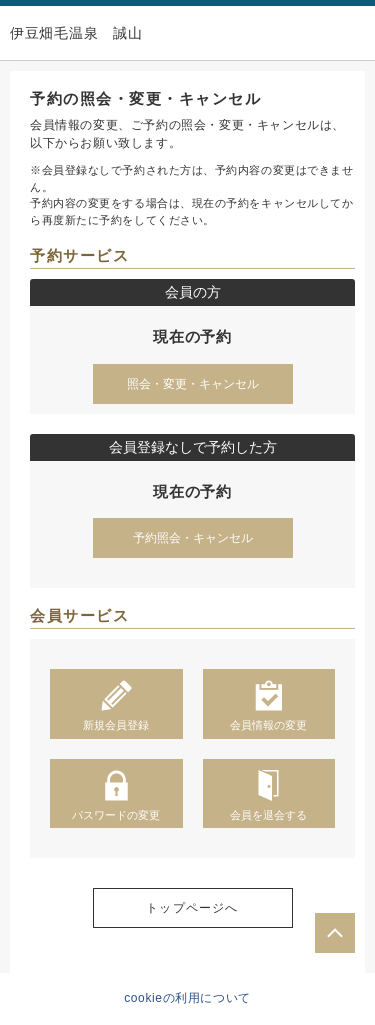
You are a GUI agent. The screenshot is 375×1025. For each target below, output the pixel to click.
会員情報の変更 (268, 705)
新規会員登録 (116, 705)
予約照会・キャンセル (193, 538)
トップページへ (192, 908)
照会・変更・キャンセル (193, 384)
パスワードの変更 (116, 795)
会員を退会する (268, 795)
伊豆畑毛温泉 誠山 (76, 33)
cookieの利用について (187, 998)
